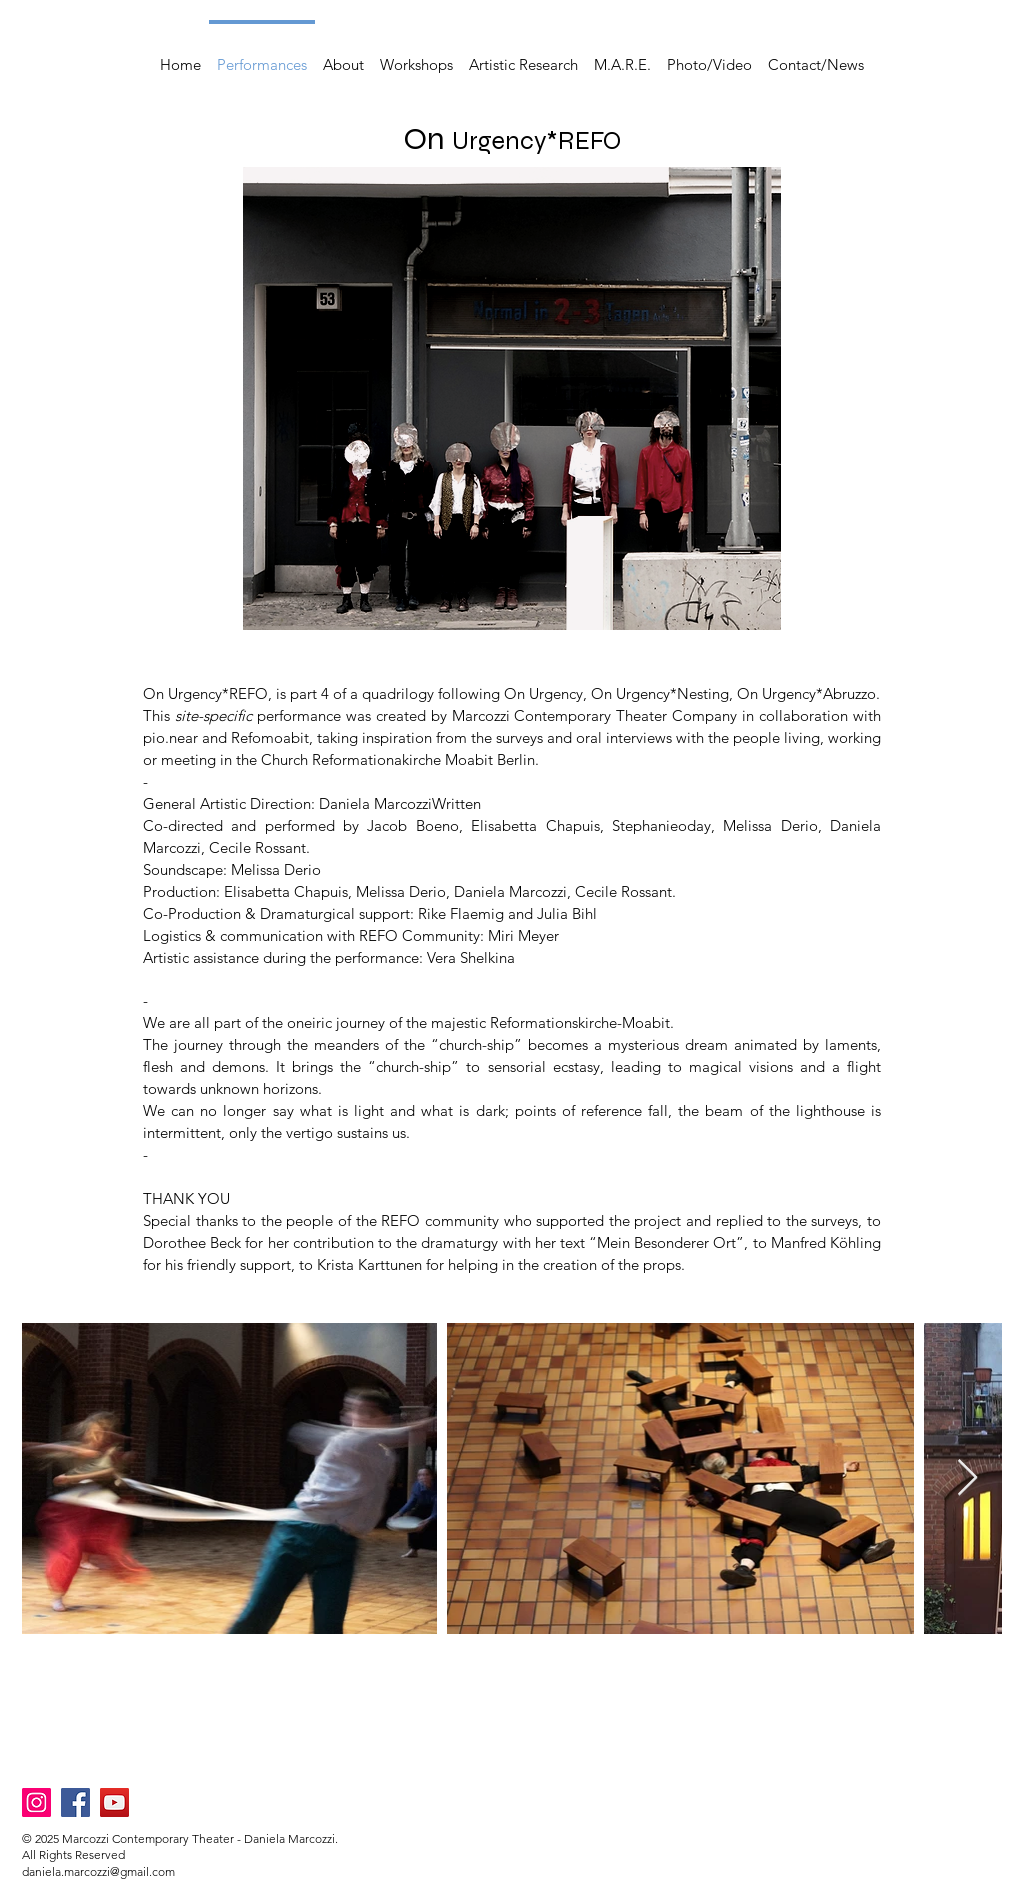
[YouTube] (114, 1802)
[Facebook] (75, 1802)
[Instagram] (36, 1802)
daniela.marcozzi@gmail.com (98, 1871)
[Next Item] (967, 1478)
